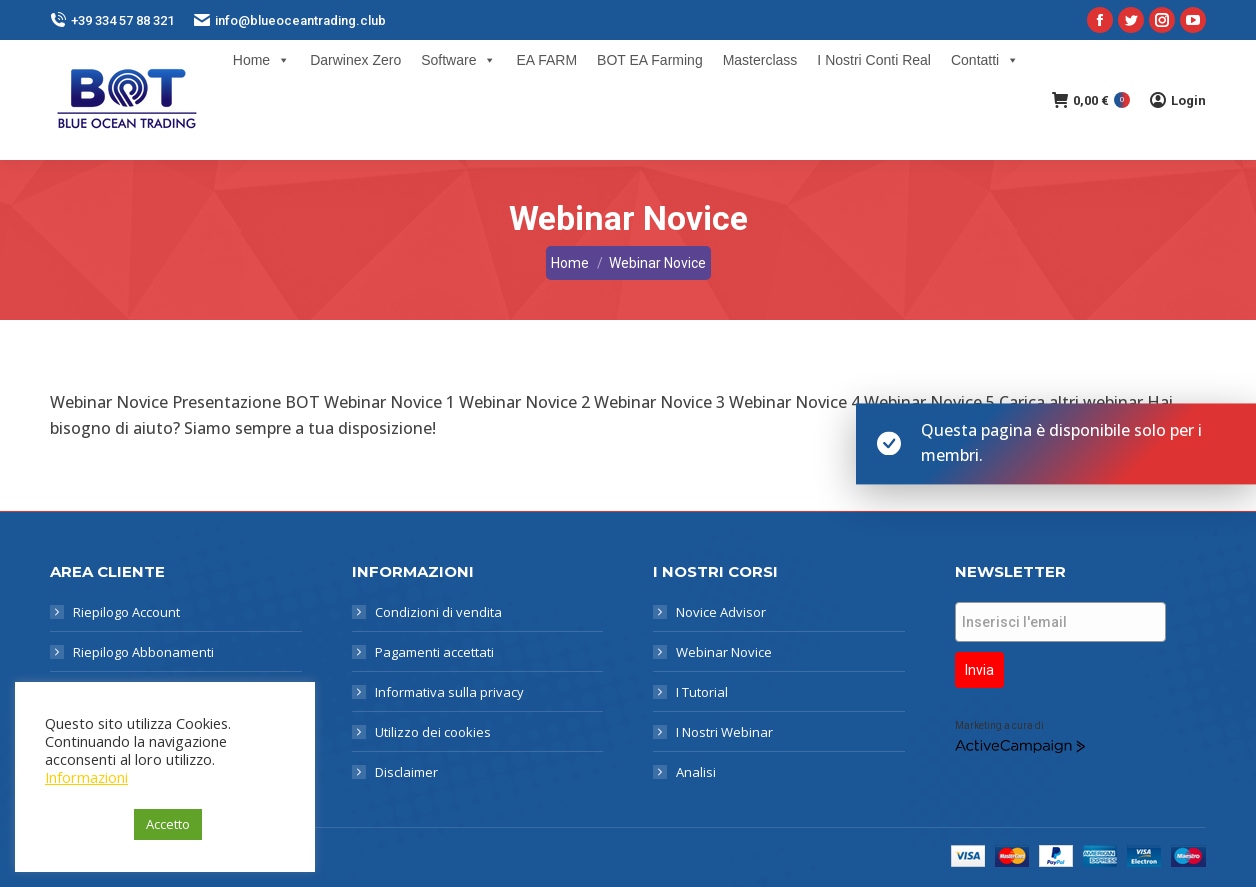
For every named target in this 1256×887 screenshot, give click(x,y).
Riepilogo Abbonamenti (143, 652)
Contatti (985, 60)
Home (261, 60)
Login (1178, 100)
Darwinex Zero (355, 60)
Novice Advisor (721, 612)
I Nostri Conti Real (874, 60)
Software (458, 60)
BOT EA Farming (650, 60)
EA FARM (546, 60)
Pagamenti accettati (434, 652)
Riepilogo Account (126, 612)
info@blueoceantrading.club (290, 20)
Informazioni (86, 777)
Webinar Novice (724, 652)
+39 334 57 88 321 (112, 20)
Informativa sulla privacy (449, 692)
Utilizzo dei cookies (433, 732)
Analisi (696, 772)
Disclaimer (406, 772)
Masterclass (760, 60)
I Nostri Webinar (724, 732)
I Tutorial (702, 692)
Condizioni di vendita (438, 612)
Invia (979, 670)
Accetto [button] (168, 824)
